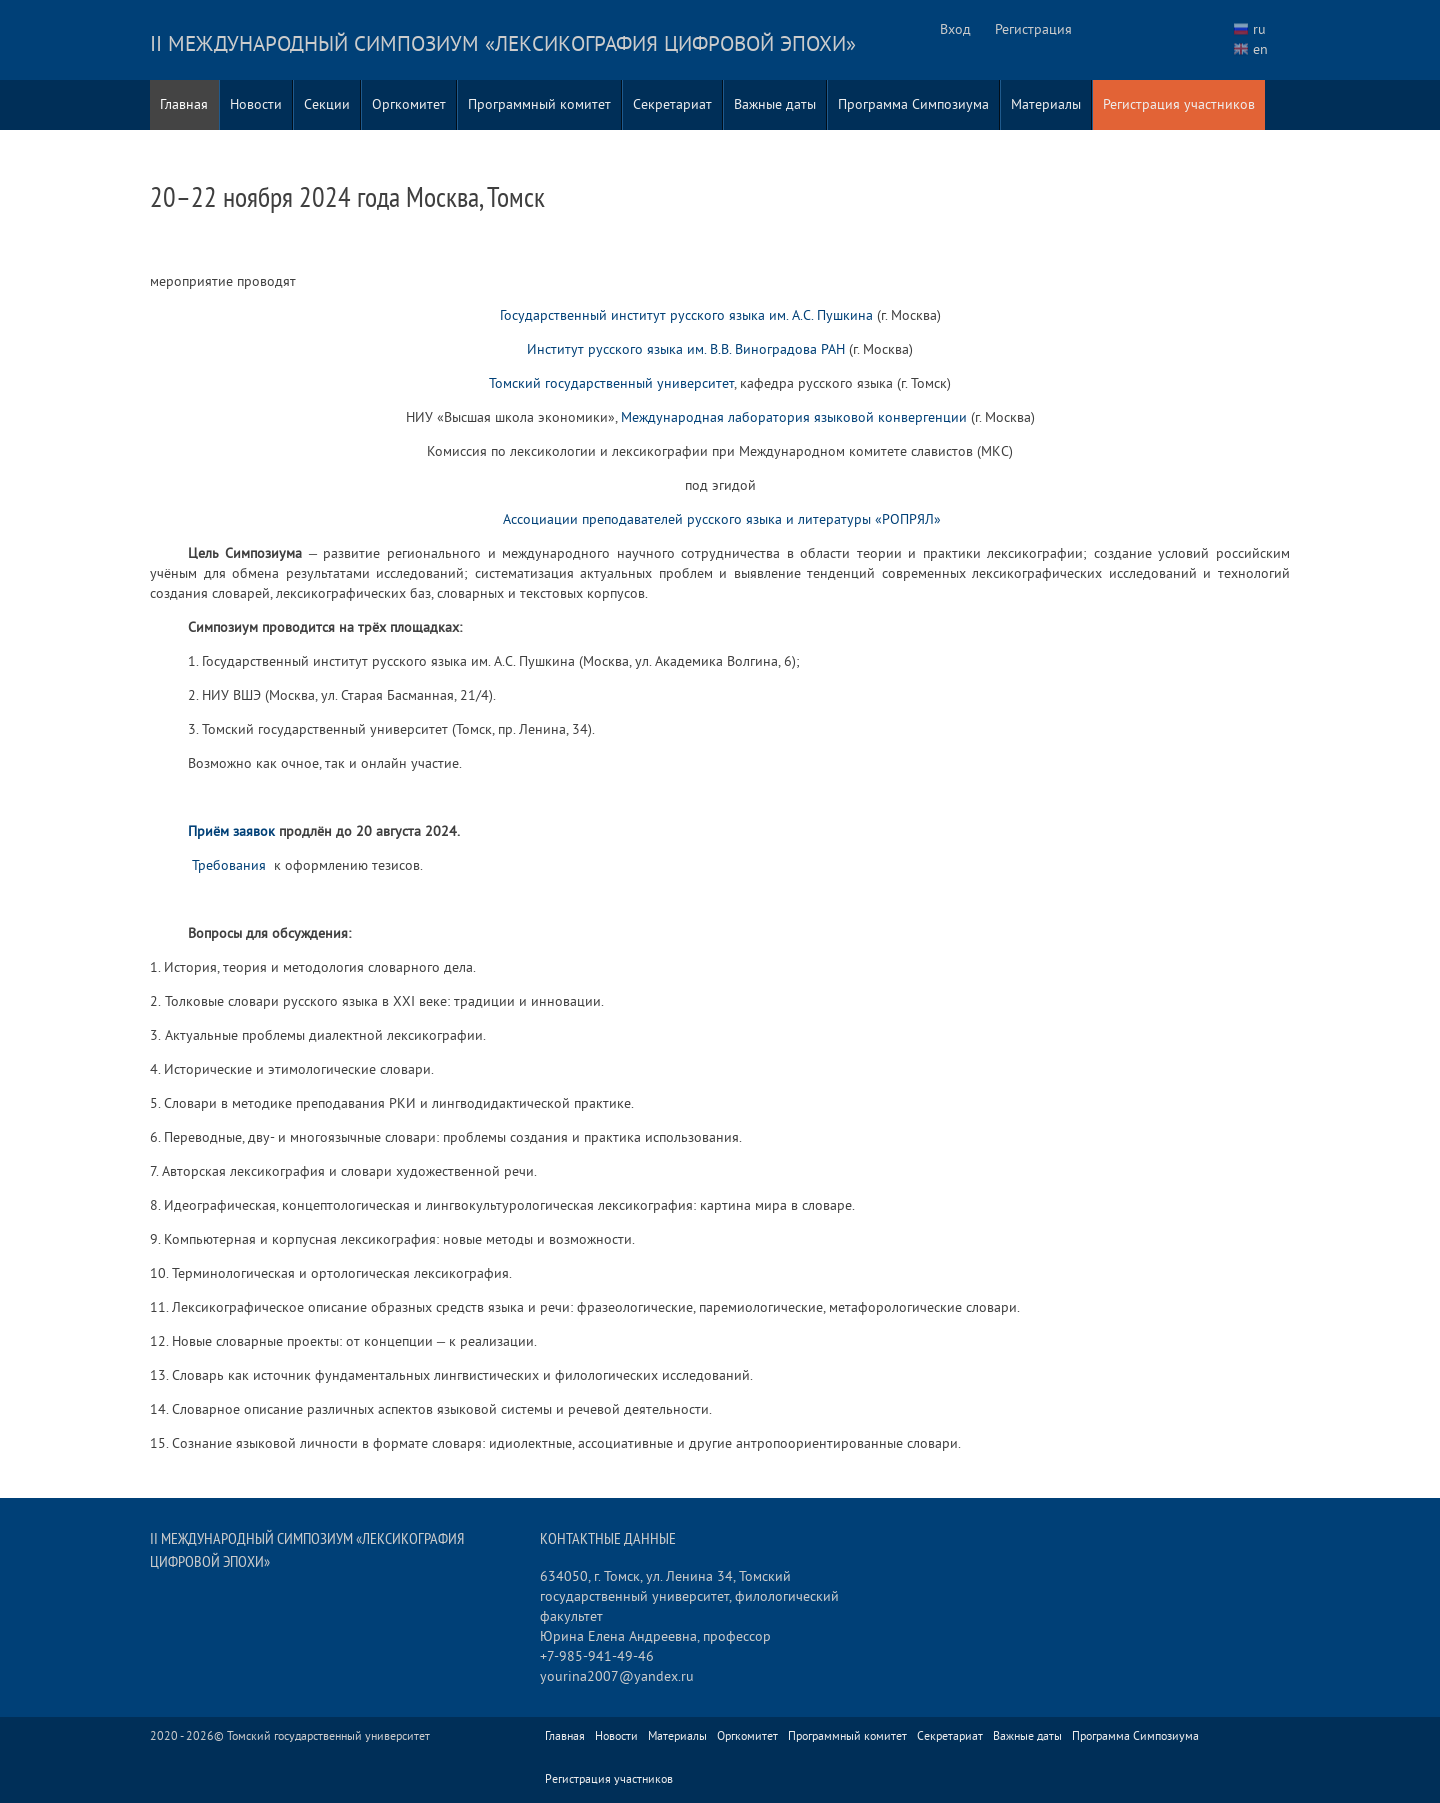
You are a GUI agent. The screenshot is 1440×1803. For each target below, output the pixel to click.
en (1260, 49)
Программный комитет (539, 104)
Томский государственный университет (611, 383)
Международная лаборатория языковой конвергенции (794, 417)
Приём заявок (231, 831)
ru (1259, 29)
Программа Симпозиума (913, 104)
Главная (184, 104)
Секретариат (672, 104)
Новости (256, 104)
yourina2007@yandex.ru (617, 1676)
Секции (327, 104)
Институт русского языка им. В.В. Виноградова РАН (686, 349)
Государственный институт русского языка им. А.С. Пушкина (686, 315)
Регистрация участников (1179, 104)
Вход (955, 29)
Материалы (1046, 104)
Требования (229, 865)
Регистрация (1033, 29)
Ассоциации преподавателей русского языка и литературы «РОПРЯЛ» (722, 519)
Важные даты (775, 104)
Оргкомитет (409, 104)
